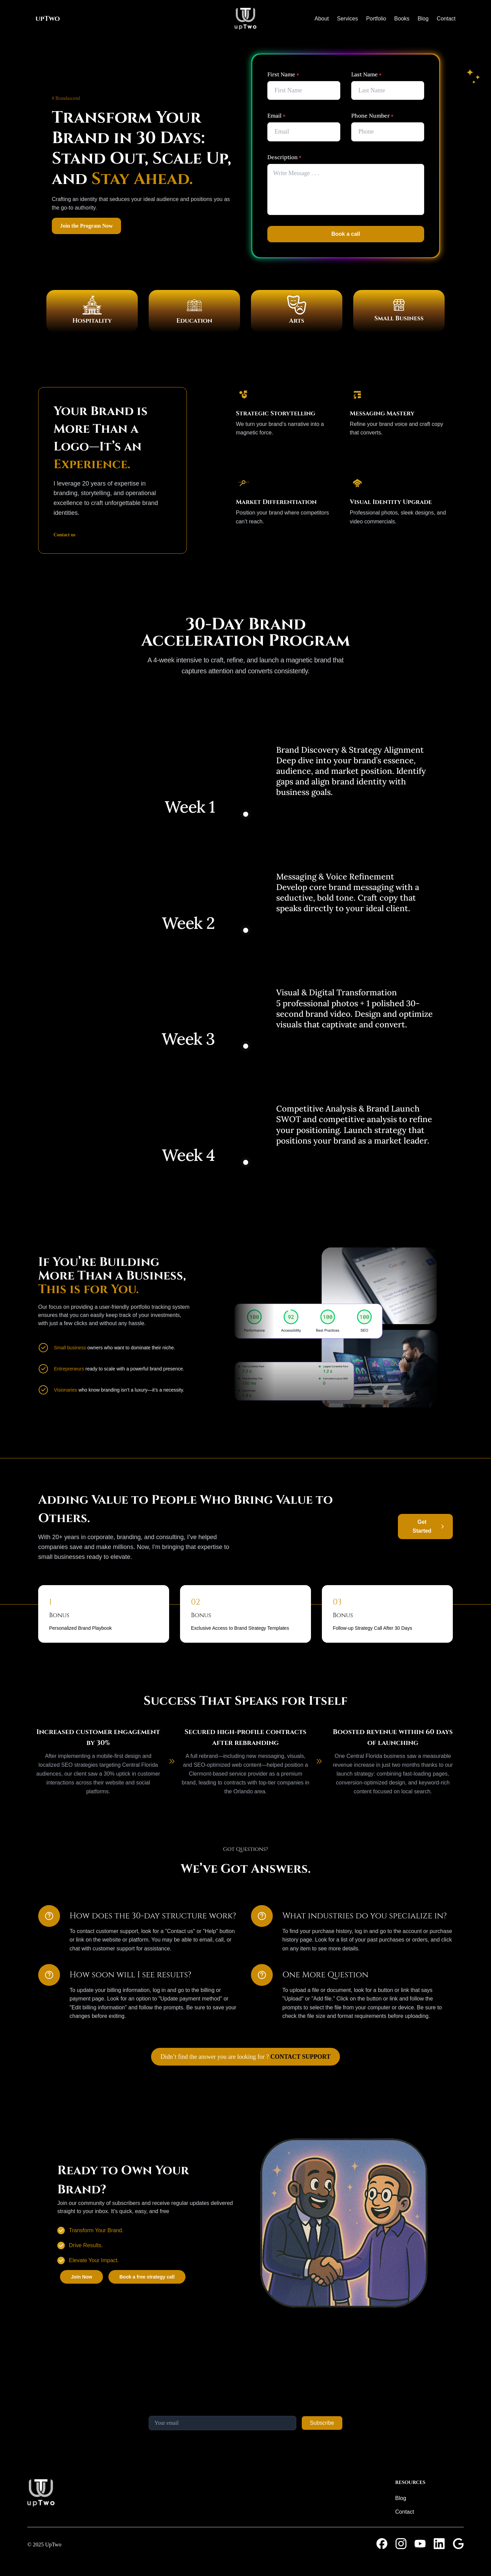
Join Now (81, 2277)
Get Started (422, 1526)
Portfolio (376, 18)
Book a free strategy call (147, 2277)
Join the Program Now (86, 226)
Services (347, 18)
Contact (446, 18)
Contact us (64, 534)
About (321, 18)
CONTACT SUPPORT (300, 2056)
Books (401, 18)
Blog (423, 18)
